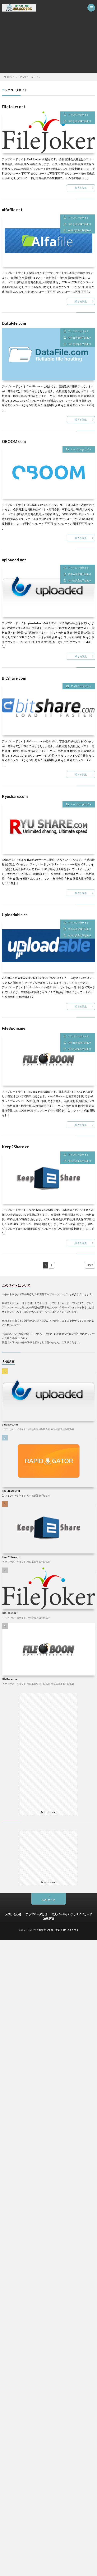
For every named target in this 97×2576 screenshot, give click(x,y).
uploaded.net (14, 559)
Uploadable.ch (15, 914)
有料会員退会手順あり (79, 230)
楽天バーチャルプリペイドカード (72, 1914)
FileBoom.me (13, 1028)
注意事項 (48, 1918)
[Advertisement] (48, 42)
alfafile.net (12, 209)
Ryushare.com (15, 796)
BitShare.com (14, 678)
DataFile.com (14, 323)
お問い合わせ (13, 1914)
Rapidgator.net (11, 1490)
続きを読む (81, 187)
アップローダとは (36, 1914)
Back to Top (48, 1899)
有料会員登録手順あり (79, 121)
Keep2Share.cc (15, 1146)
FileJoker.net (13, 106)
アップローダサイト (78, 114)
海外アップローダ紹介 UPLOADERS (58, 1930)
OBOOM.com (14, 441)
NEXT (90, 1265)
